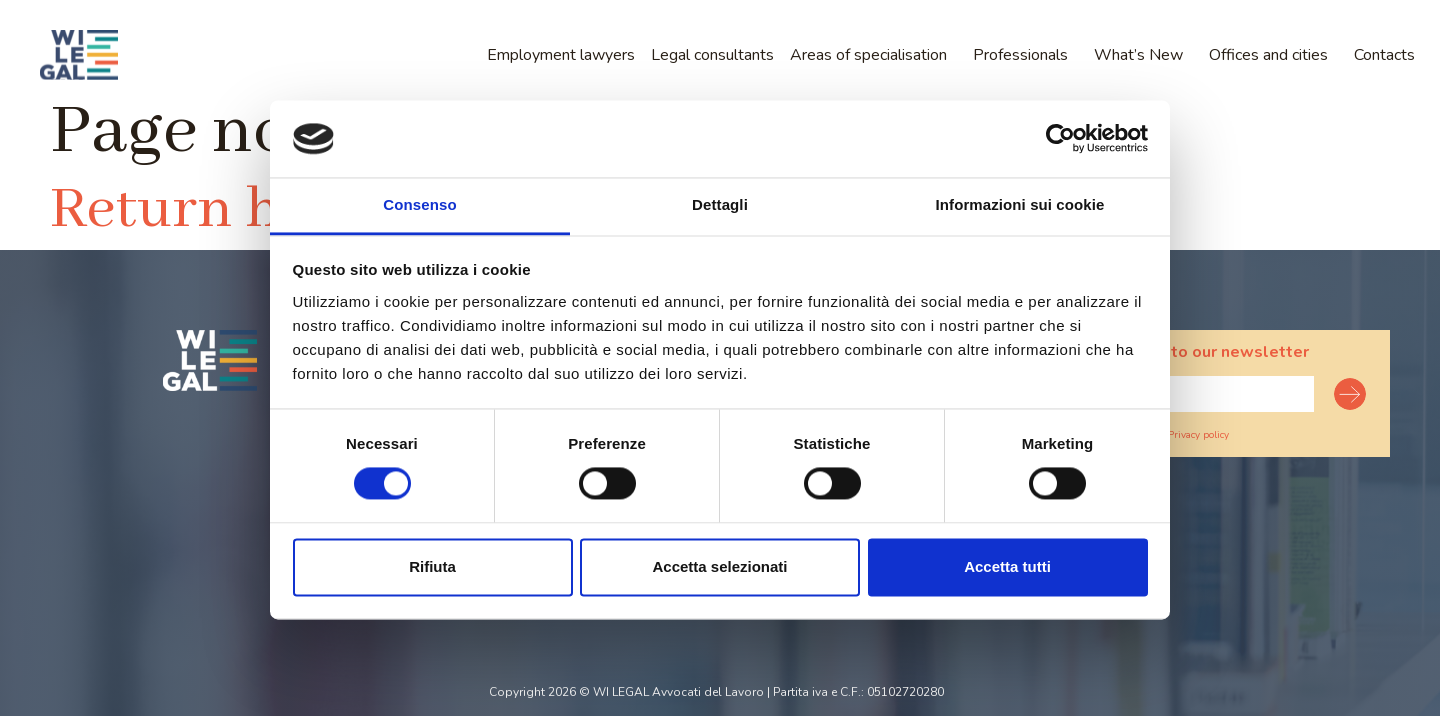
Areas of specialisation (868, 55)
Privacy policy (1198, 435)
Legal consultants (712, 55)
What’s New (1138, 55)
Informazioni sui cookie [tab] (1020, 204)
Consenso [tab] (419, 204)
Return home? (236, 210)
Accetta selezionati (719, 566)
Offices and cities (1268, 55)
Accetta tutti (1007, 566)
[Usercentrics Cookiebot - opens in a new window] (1060, 139)
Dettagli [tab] (720, 204)
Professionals (1020, 55)
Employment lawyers (561, 55)
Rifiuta (432, 566)
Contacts (1384, 55)
